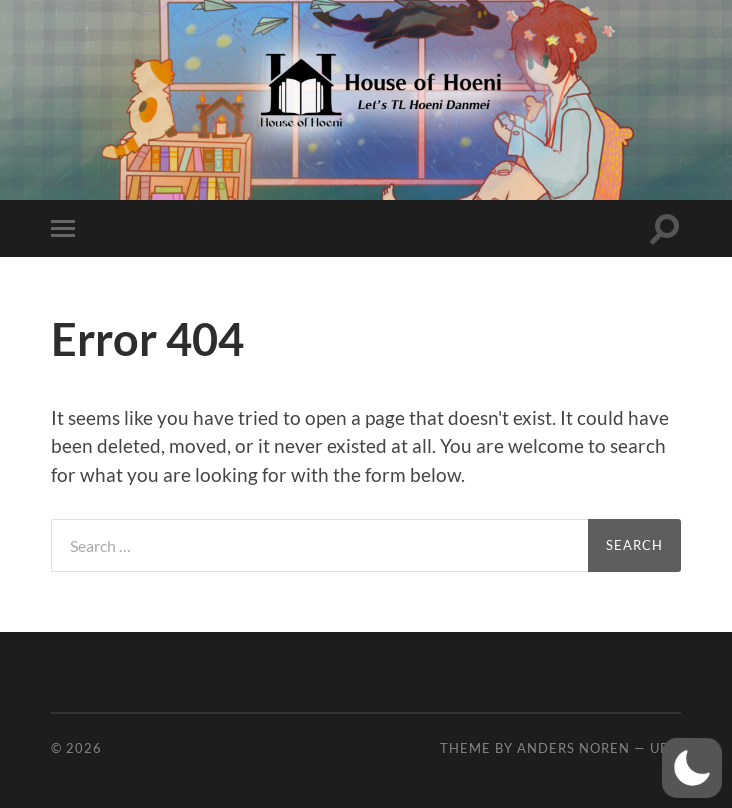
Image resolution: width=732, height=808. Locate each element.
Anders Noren (573, 748)
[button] (691, 767)
